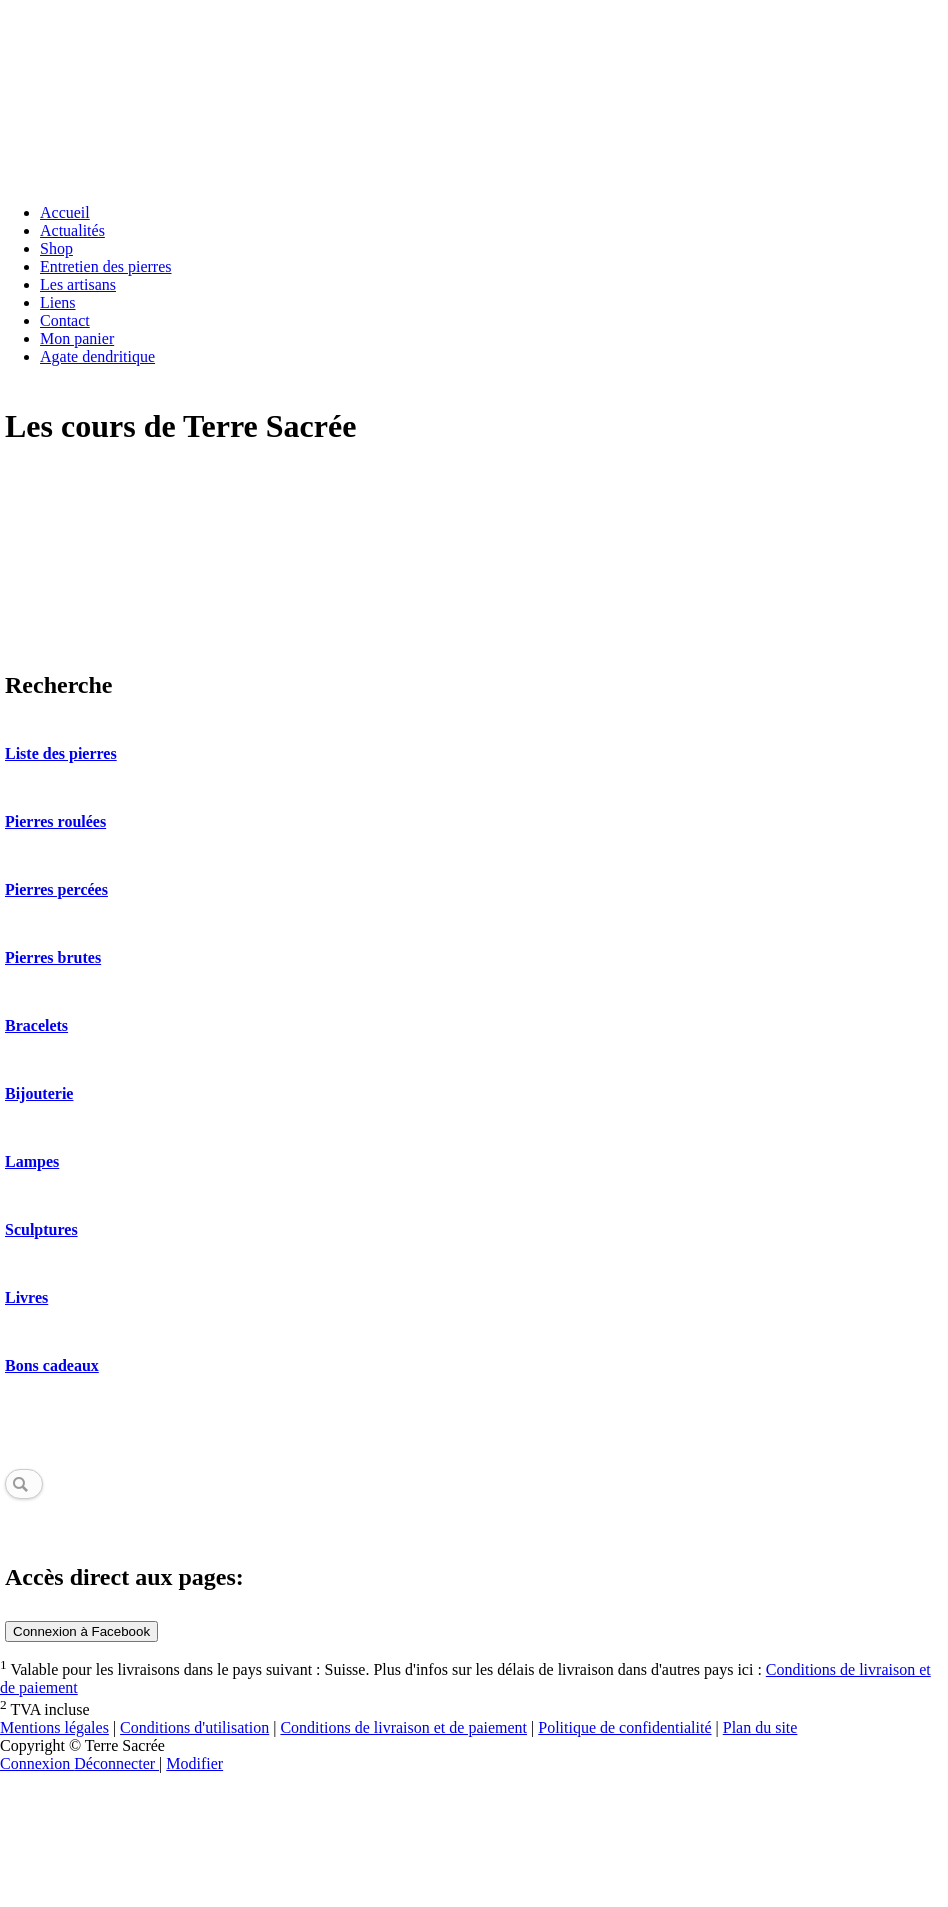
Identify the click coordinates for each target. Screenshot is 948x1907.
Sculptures (41, 1229)
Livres (26, 1297)
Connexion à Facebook (81, 1631)
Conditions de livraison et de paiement (403, 1727)
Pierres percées (56, 889)
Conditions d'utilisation (194, 1727)
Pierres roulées (55, 821)
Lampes (32, 1161)
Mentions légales (54, 1727)
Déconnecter (116, 1763)
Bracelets (36, 1025)
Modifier (194, 1763)
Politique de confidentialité (624, 1727)
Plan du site (760, 1727)
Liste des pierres (61, 753)
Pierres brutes (53, 957)
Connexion (37, 1763)
